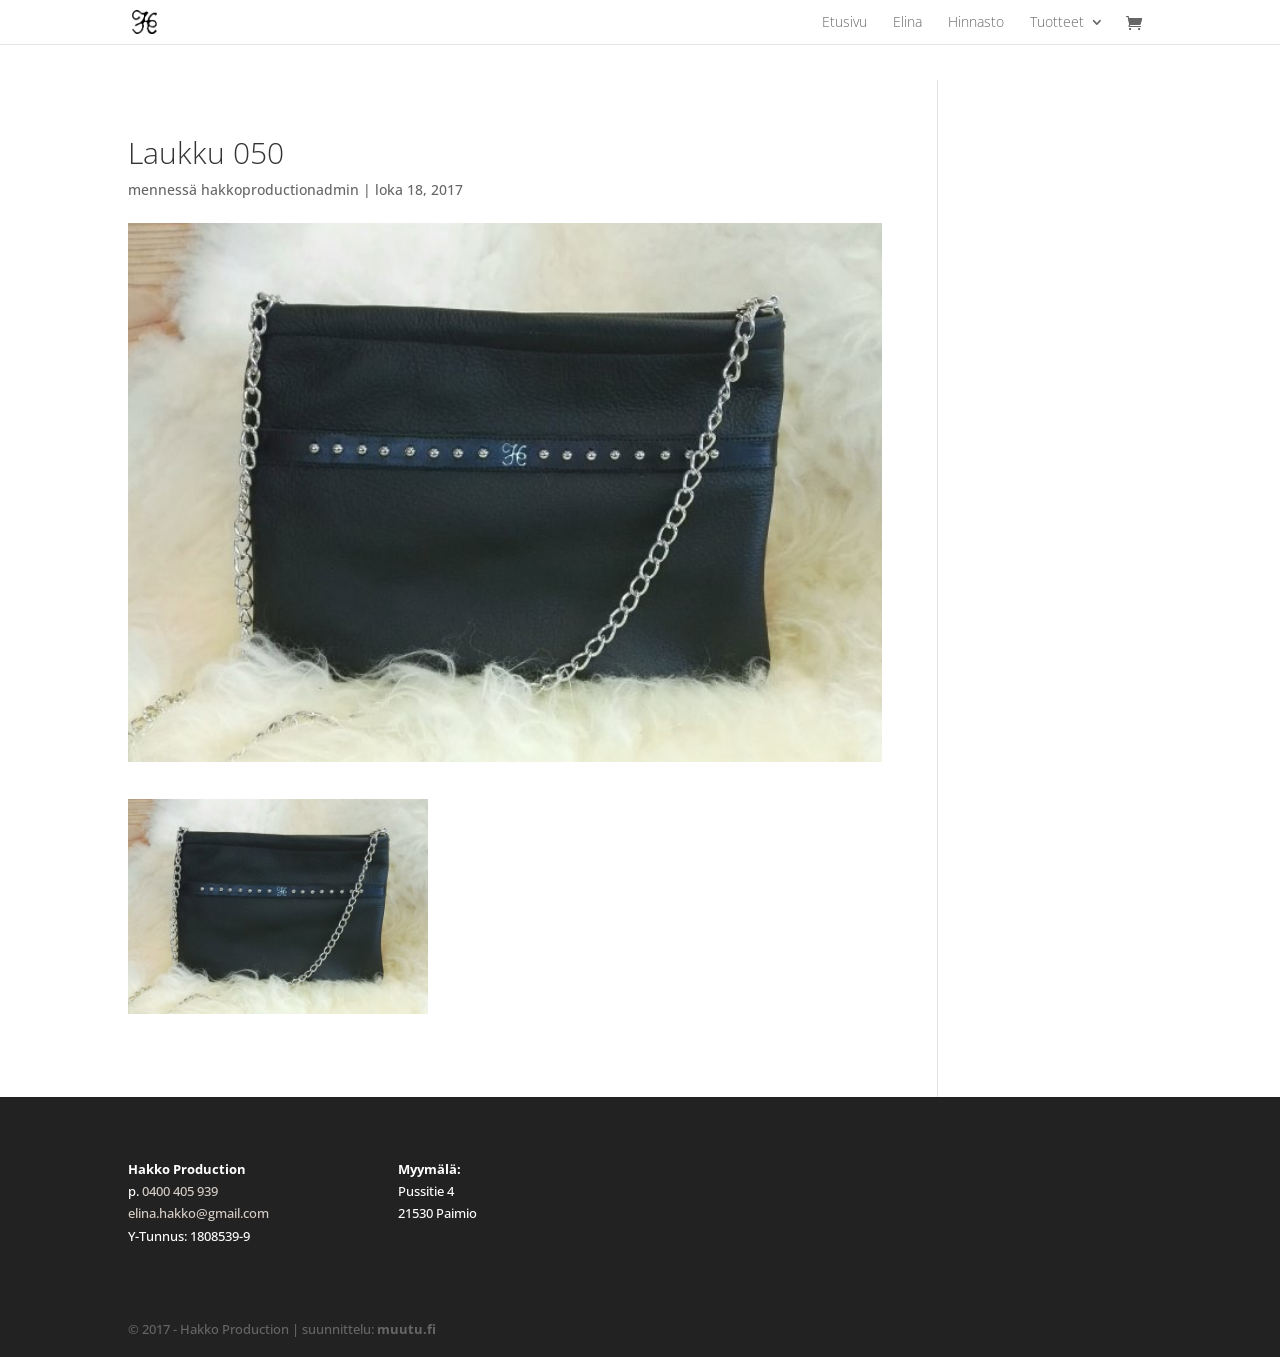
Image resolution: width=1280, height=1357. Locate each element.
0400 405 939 (180, 1191)
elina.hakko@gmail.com (198, 1213)
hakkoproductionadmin (280, 189)
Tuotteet (1057, 23)
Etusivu (844, 23)
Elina (907, 23)
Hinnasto (976, 23)
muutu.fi (406, 1329)
